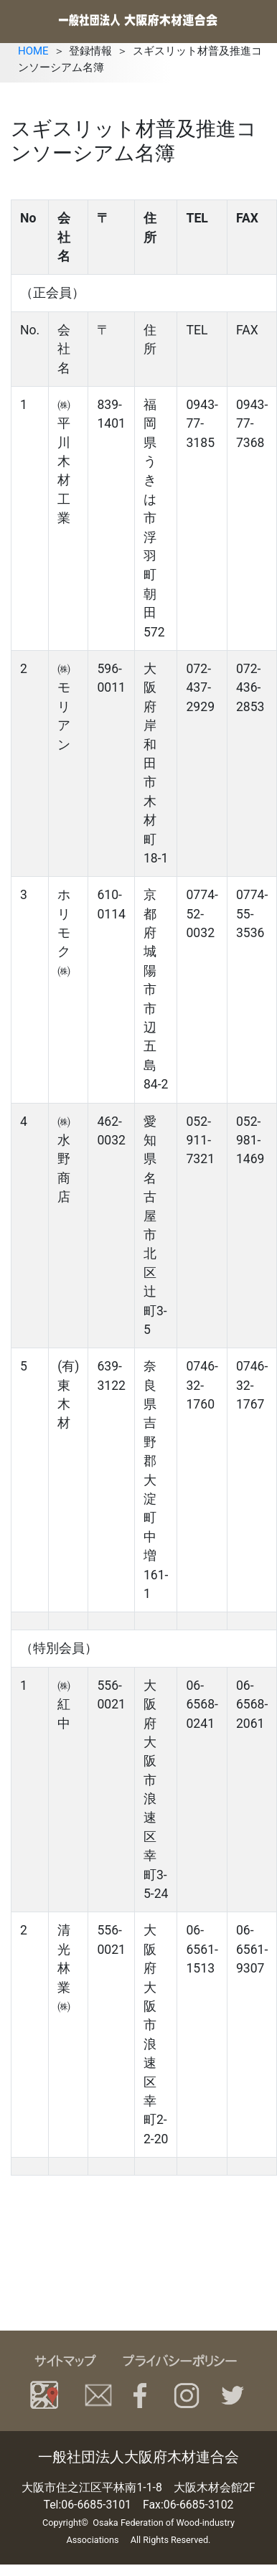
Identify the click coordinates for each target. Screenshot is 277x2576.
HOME (33, 50)
